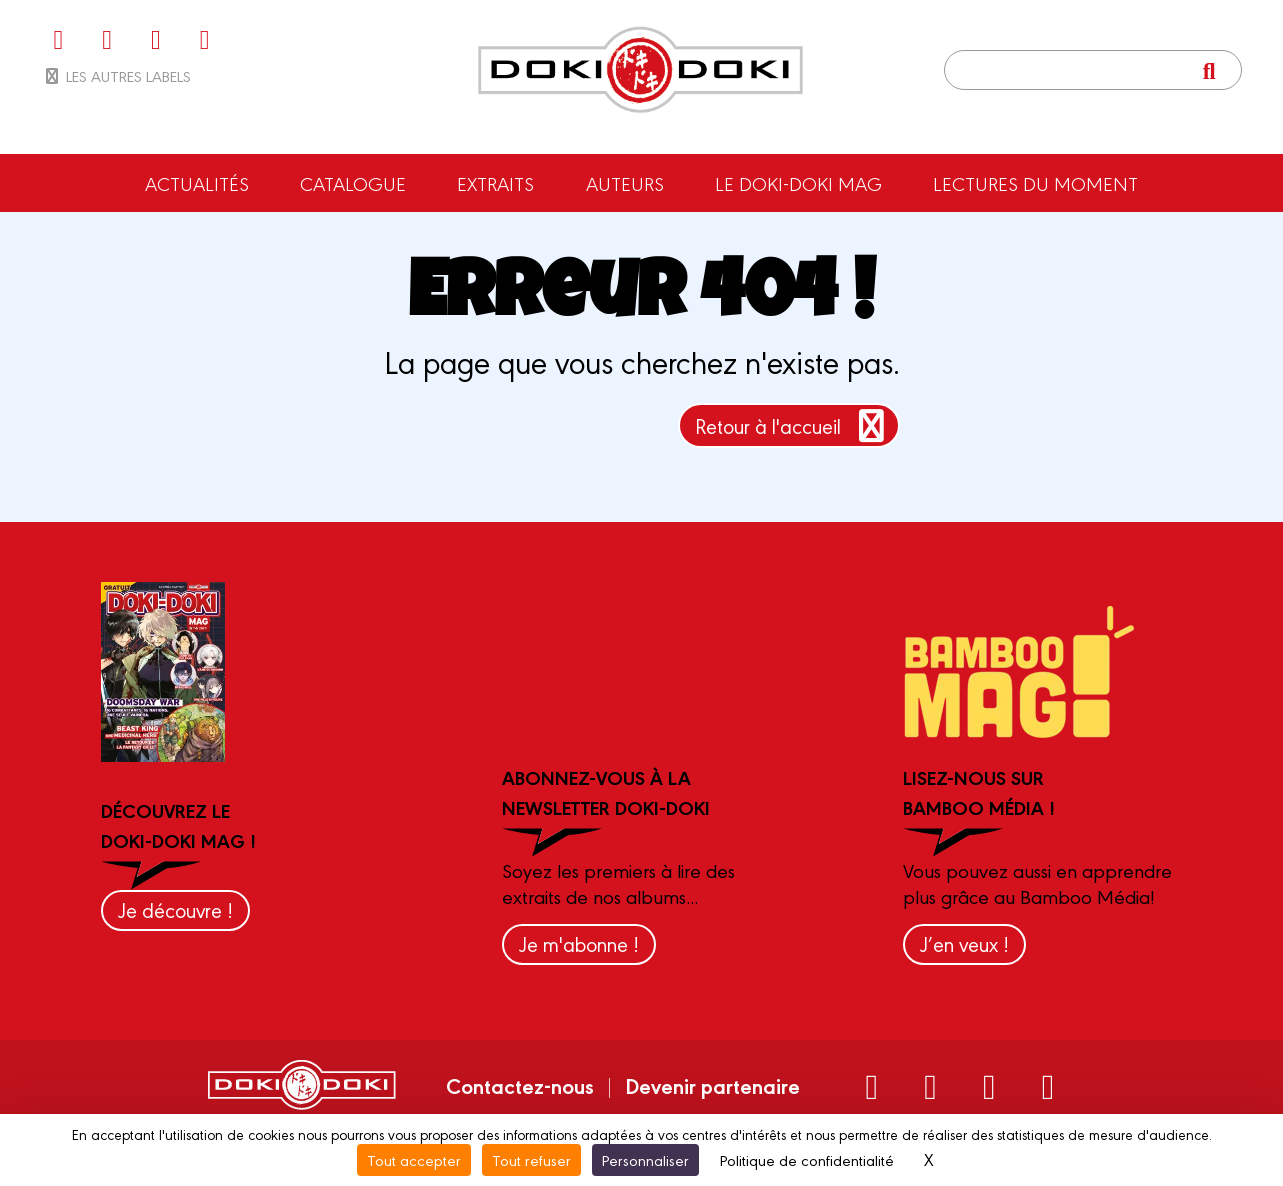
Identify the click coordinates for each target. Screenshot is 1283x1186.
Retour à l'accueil (793, 425)
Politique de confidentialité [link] (807, 1159)
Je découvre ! (175, 909)
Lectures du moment (1035, 183)
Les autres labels (116, 75)
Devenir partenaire (712, 1085)
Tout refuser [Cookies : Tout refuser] (531, 1159)
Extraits (495, 183)
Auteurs (625, 183)
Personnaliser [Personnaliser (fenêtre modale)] (645, 1159)
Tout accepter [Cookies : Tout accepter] (414, 1159)
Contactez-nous (520, 1085)
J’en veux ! (964, 943)
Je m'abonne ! (579, 943)
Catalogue (353, 183)
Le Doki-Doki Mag (798, 183)
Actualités (197, 183)
